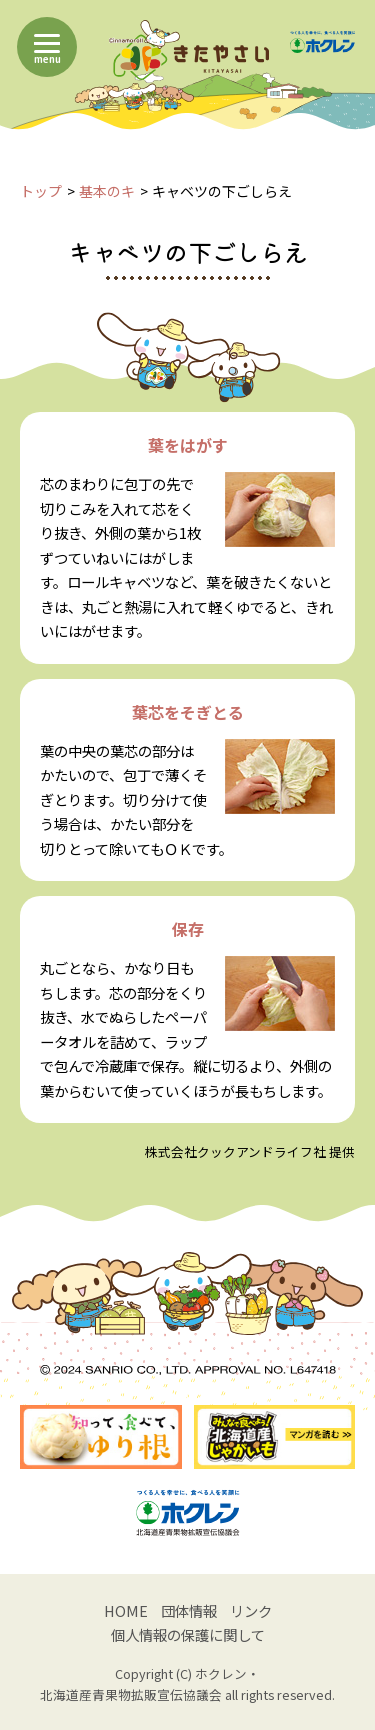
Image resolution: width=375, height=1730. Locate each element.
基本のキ (107, 191)
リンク (251, 1610)
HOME (126, 1610)
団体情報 (189, 1610)
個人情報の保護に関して (188, 1634)
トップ (41, 191)
